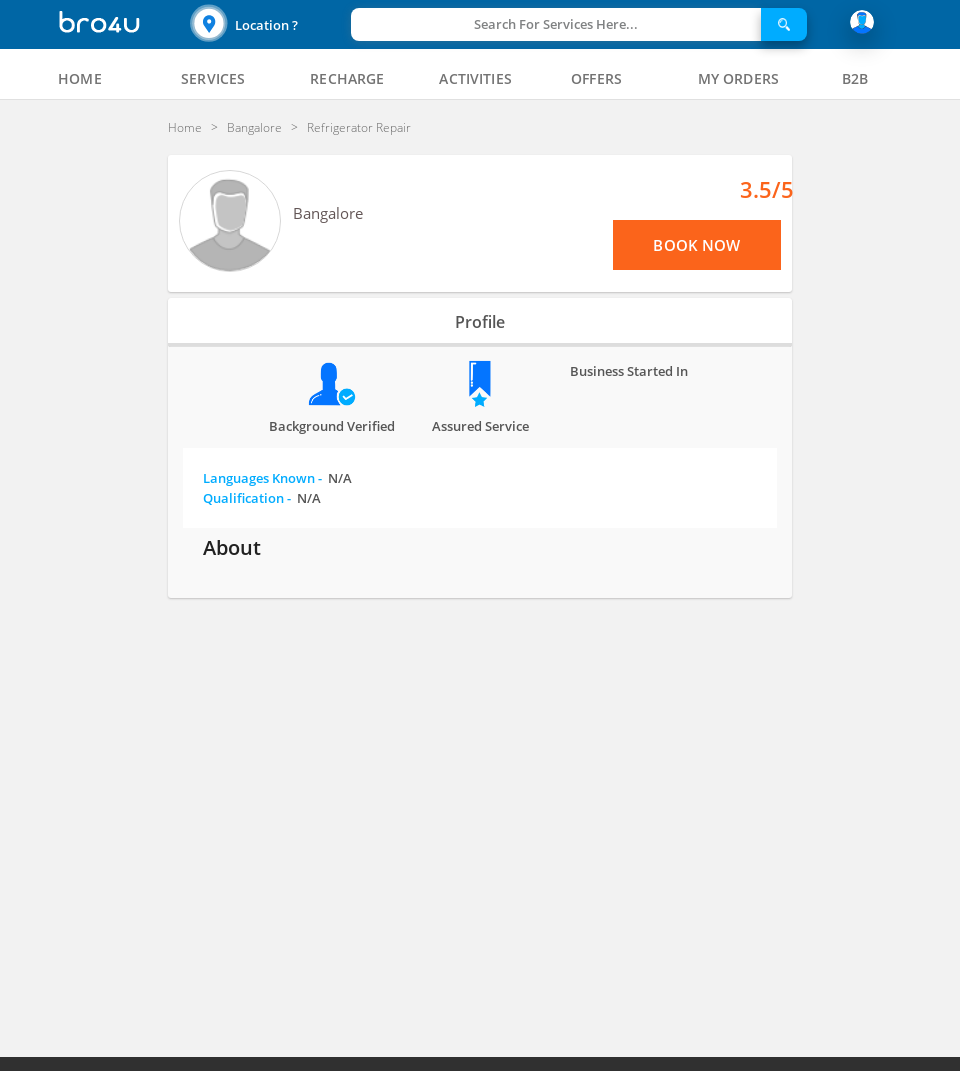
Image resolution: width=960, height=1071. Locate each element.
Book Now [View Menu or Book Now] (696, 245)
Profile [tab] (480, 322)
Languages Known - (277, 478)
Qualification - (262, 498)
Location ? (266, 25)
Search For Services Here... (556, 24)
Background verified (332, 426)
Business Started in (629, 371)
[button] (268, 24)
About (232, 547)
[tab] (80, 79)
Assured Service (480, 426)
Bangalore (328, 213)
